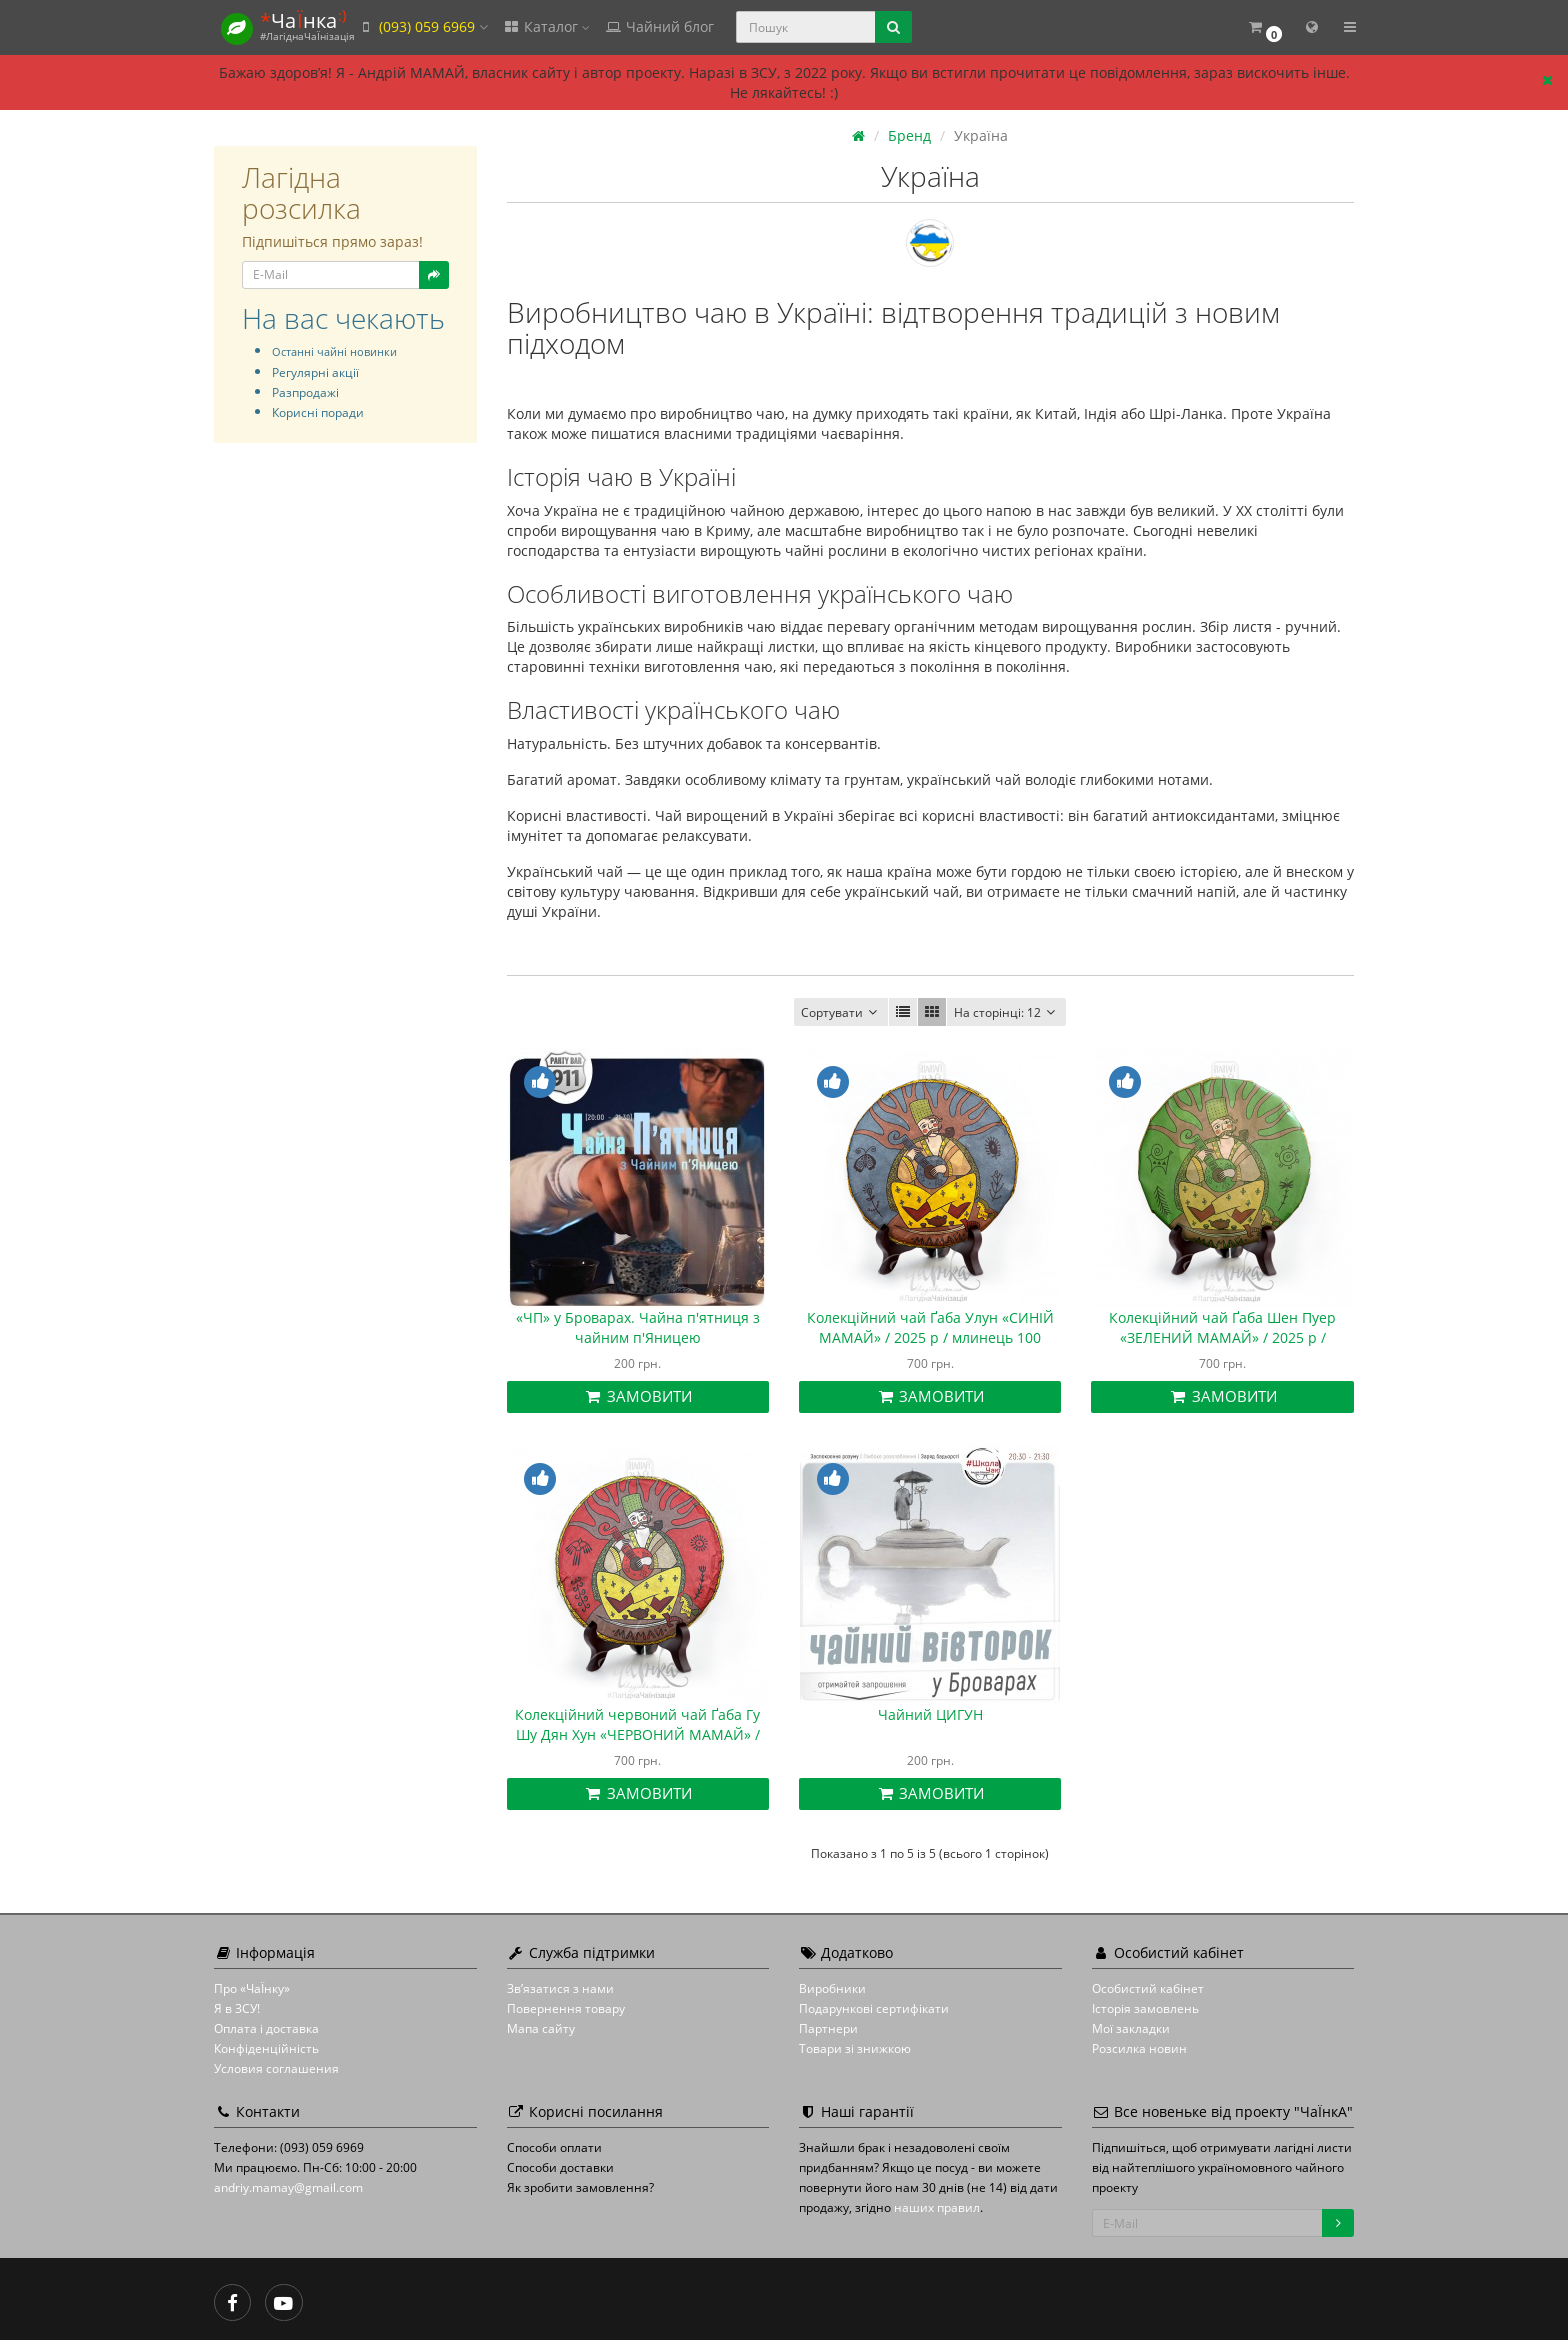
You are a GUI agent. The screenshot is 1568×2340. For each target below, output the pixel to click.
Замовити (638, 1396)
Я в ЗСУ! (237, 2008)
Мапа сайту (541, 2028)
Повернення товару (566, 2008)
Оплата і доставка (266, 2028)
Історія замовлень (1145, 2008)
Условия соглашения (276, 2068)
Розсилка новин (1139, 2048)
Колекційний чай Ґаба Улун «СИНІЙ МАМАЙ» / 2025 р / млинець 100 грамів (930, 1337)
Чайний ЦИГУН (930, 1714)
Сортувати (841, 1012)
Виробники (832, 1988)
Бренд (909, 135)
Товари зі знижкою (855, 2048)
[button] (1264, 27)
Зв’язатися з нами (560, 1988)
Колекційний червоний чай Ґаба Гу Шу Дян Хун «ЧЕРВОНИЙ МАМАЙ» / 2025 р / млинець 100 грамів (637, 1734)
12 (1006, 1012)
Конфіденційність (266, 2048)
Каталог (546, 26)
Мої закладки (1131, 2028)
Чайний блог (659, 26)
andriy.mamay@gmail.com (288, 2187)
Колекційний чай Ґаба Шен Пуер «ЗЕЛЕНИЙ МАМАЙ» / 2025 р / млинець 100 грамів (1222, 1337)
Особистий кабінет (1148, 1988)
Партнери (828, 2028)
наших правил (937, 2207)
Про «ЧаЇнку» (252, 1988)
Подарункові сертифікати (874, 2008)
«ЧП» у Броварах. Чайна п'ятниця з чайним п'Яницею (638, 1327)
